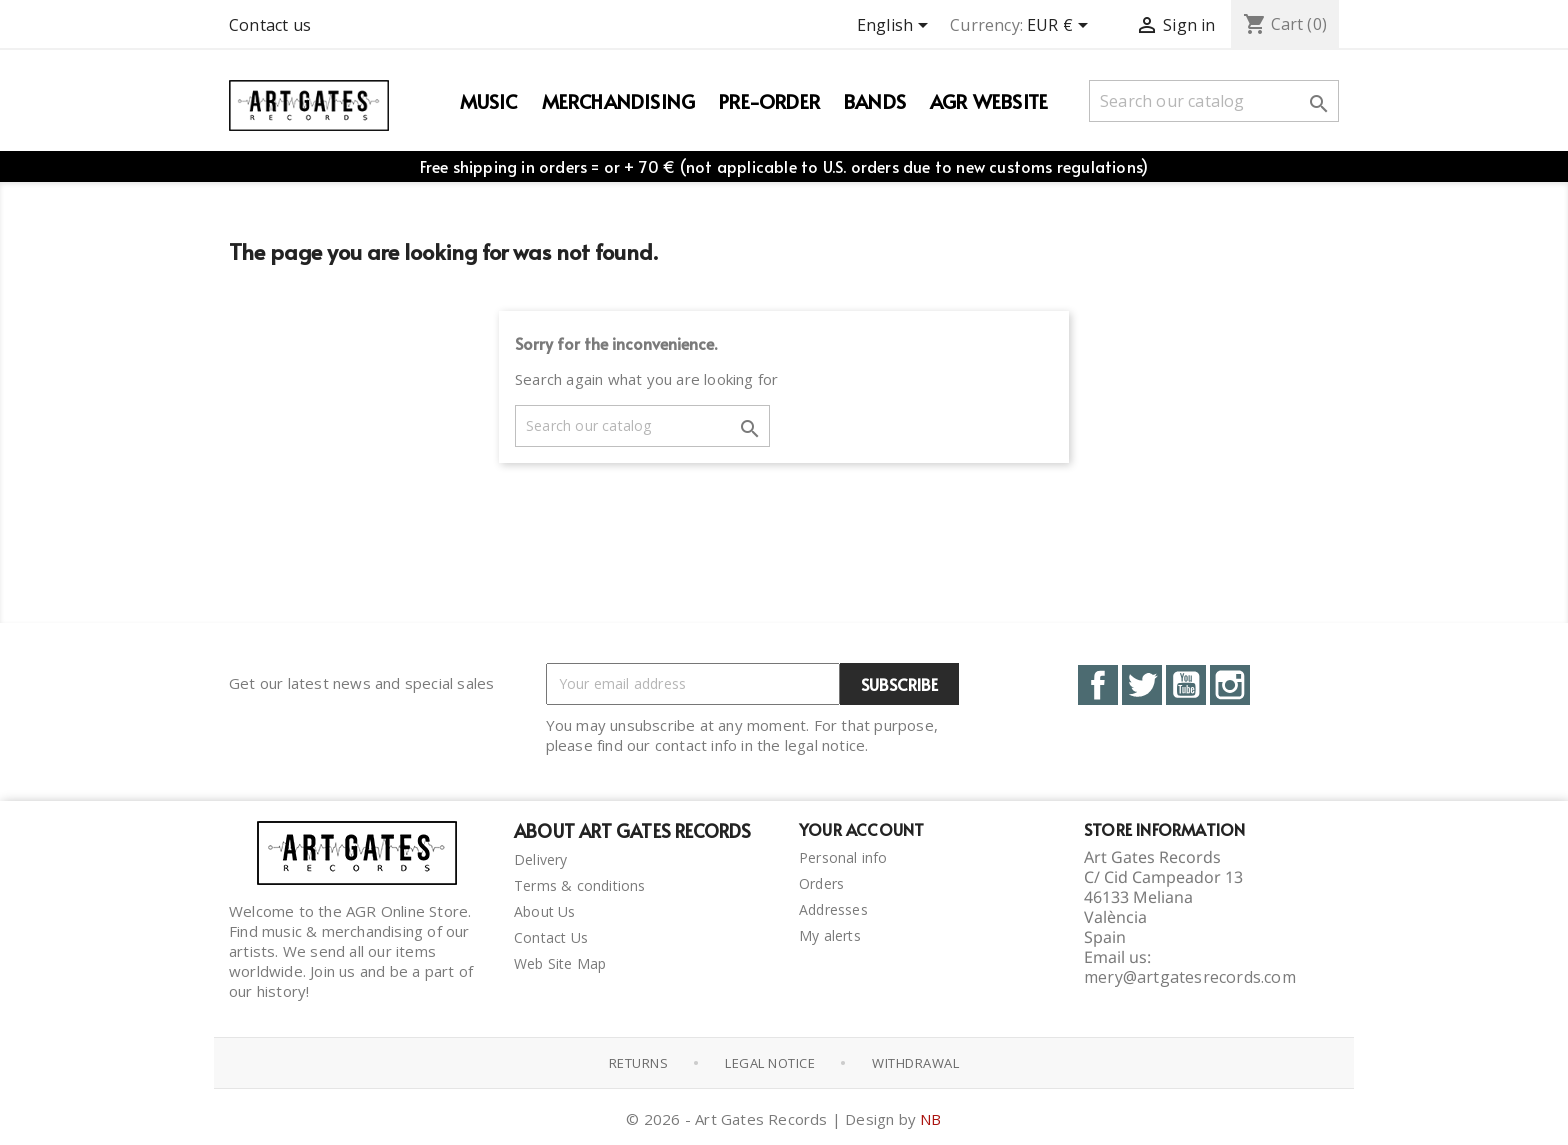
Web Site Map (560, 963)
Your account (861, 829)
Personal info (843, 857)
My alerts (830, 935)
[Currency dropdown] (1061, 27)
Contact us (270, 25)
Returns (639, 1063)
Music (489, 101)
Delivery (541, 859)
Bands (875, 101)
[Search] (1214, 101)
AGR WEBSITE (989, 101)
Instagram (1230, 685)
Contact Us (551, 937)
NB (930, 1119)
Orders (821, 883)
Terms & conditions (580, 885)
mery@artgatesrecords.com (1190, 977)
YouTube (1186, 685)
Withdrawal (915, 1063)
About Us (545, 911)
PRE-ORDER (769, 101)
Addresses (833, 909)
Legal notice (770, 1063)
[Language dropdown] (896, 27)
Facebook (1098, 685)
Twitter (1142, 685)
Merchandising (619, 101)
